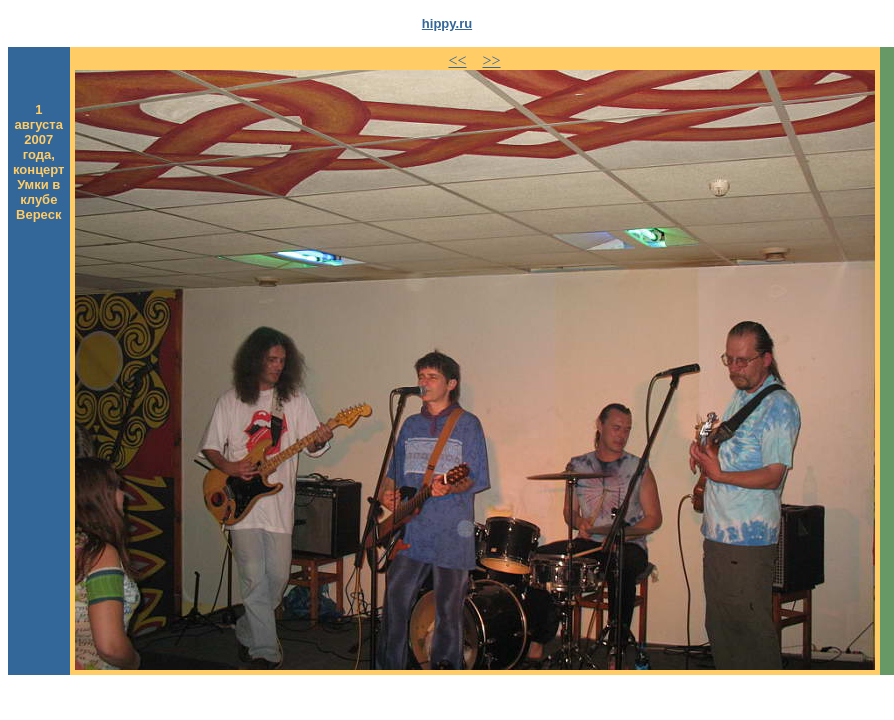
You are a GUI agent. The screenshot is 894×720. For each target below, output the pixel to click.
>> (492, 60)
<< (457, 60)
